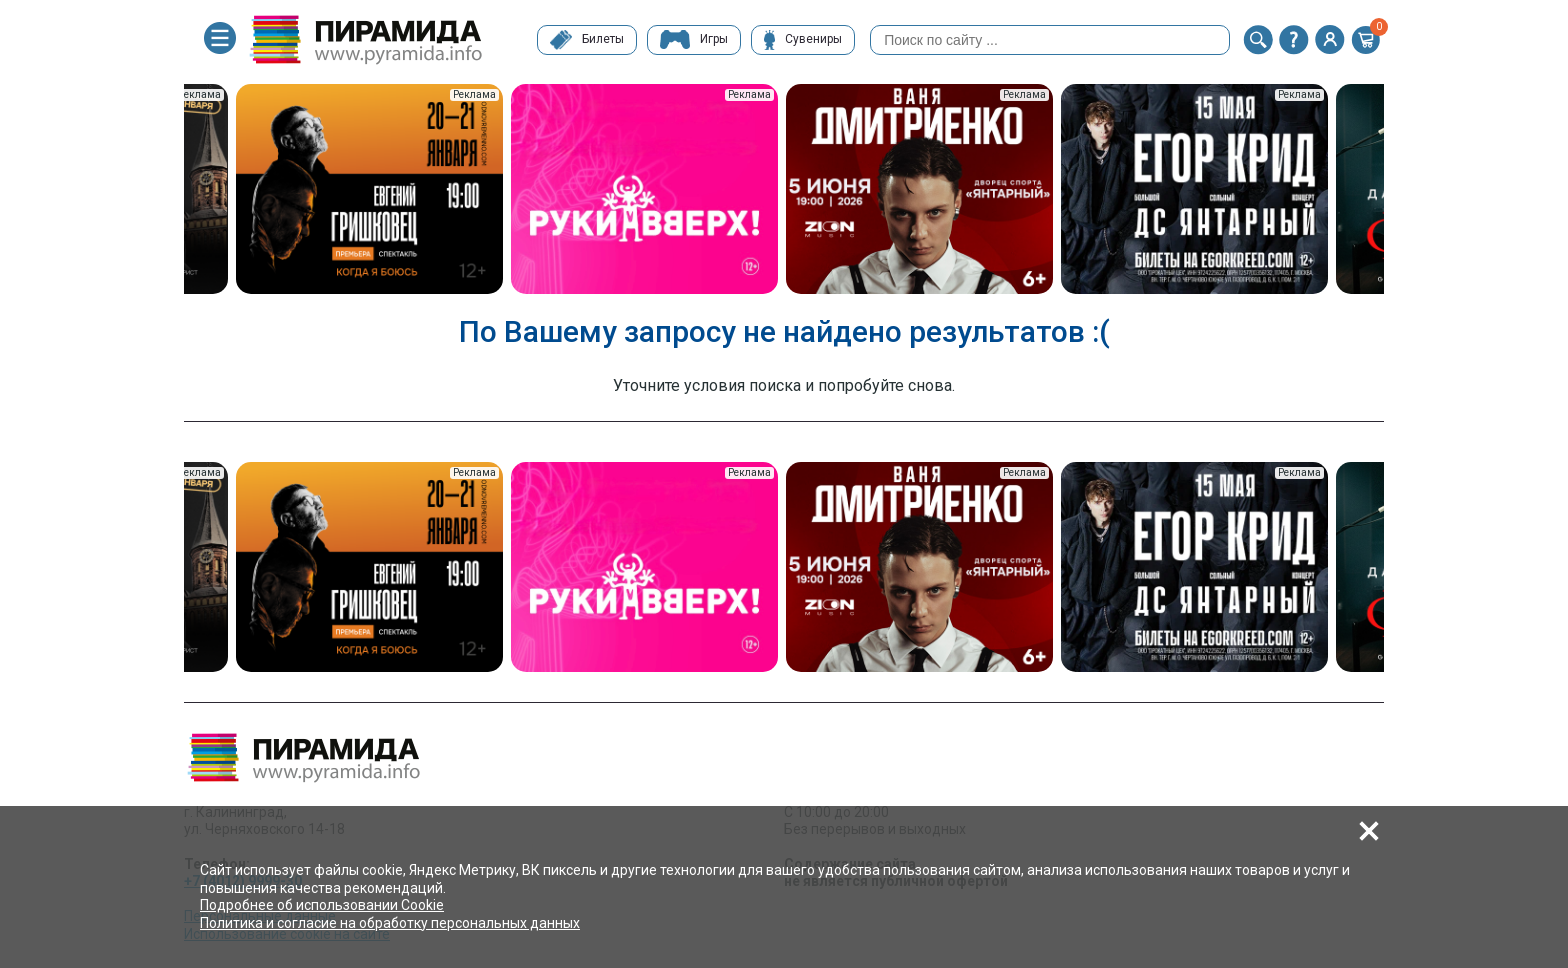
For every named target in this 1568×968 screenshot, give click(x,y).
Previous (169, 191)
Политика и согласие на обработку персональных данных (390, 923)
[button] (1258, 40)
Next (1399, 191)
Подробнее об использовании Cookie (322, 905)
